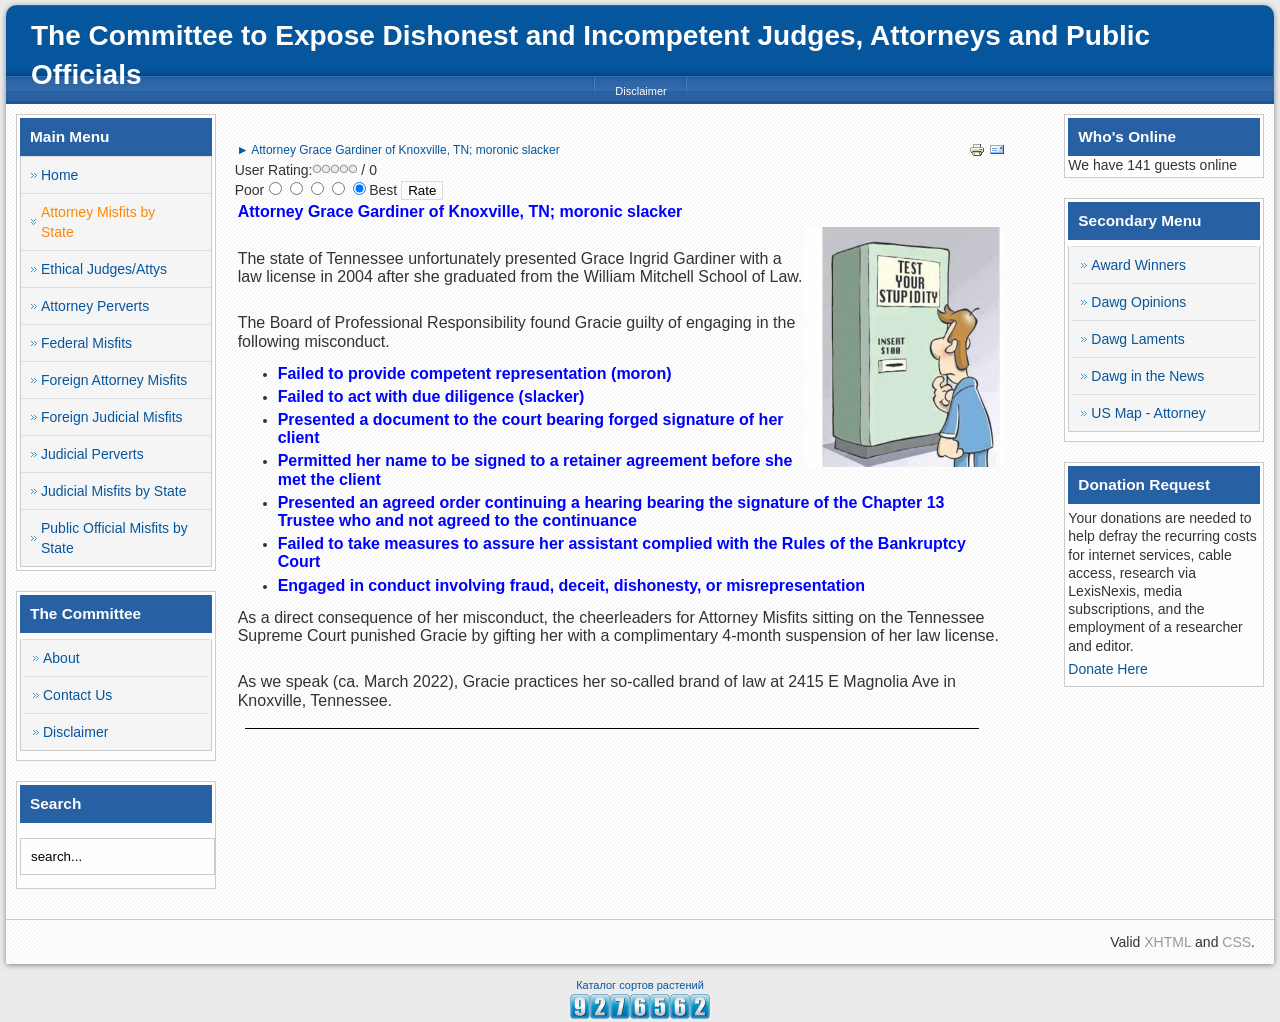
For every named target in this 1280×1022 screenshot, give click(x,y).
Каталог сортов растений (640, 985)
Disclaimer (640, 91)
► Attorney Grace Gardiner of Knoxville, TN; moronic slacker (398, 150)
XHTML (1167, 942)
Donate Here (1107, 669)
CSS (1236, 942)
